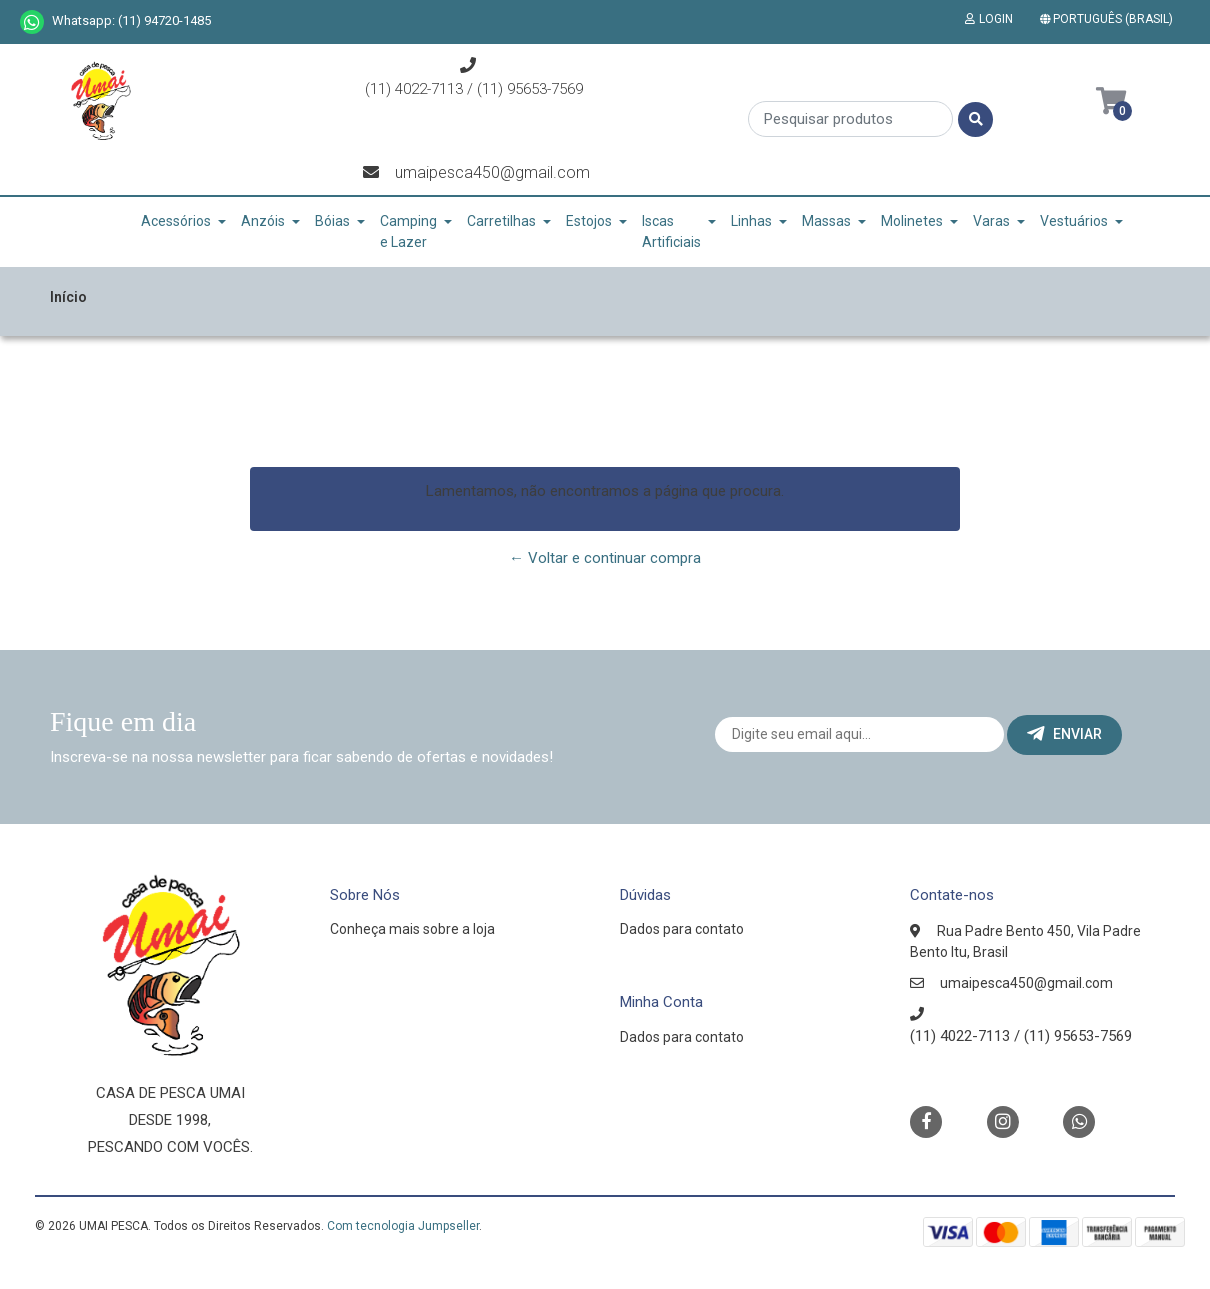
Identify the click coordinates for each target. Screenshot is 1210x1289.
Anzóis (263, 221)
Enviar (1064, 734)
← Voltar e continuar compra (605, 558)
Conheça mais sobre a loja (412, 929)
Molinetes (912, 221)
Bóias (332, 221)
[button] (1110, 19)
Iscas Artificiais (671, 231)
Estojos (589, 221)
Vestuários (1074, 221)
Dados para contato (682, 929)
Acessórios (176, 221)
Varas (991, 221)
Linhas (751, 221)
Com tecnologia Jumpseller (403, 1226)
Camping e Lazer (408, 231)
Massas (826, 221)
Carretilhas (501, 221)
